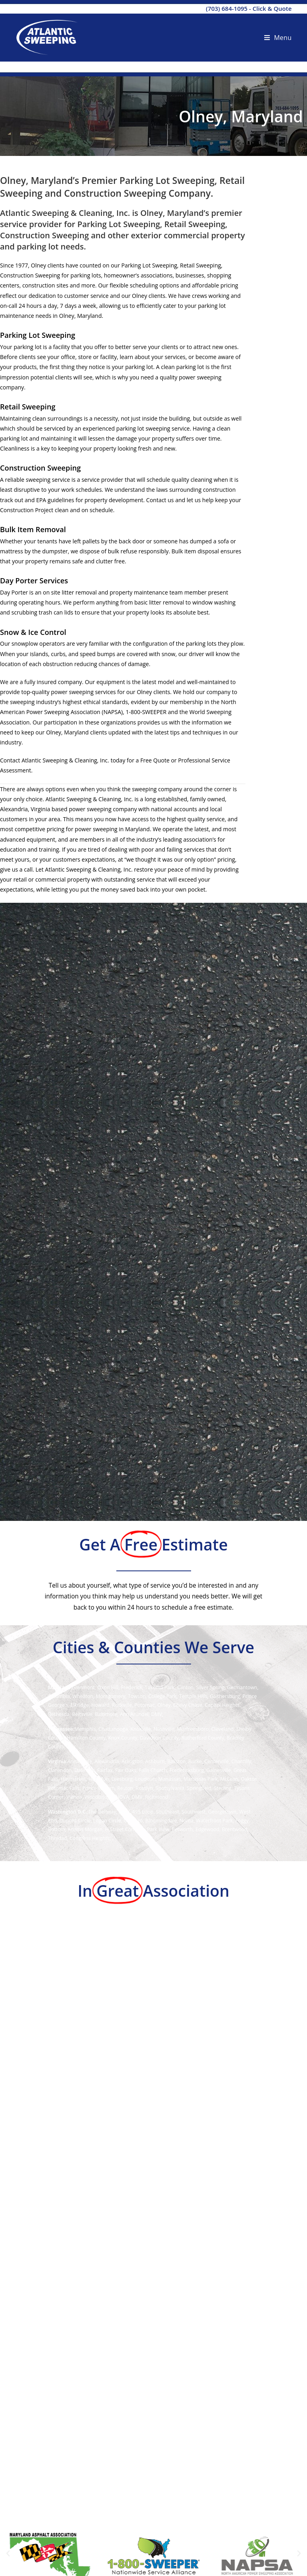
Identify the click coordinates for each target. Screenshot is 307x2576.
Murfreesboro (193, 1729)
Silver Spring (210, 1687)
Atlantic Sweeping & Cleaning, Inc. (65, 760)
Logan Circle (107, 1820)
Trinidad (57, 1838)
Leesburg (122, 1779)
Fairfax (105, 1770)
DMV (156, 1714)
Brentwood (234, 1829)
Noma (186, 1820)
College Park (162, 1696)
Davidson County (159, 1737)
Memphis (85, 1729)
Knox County (123, 1737)
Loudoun (145, 1779)
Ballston (176, 1761)
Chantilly (241, 1761)
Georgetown (222, 1811)
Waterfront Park (214, 1820)
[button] (8, 2554)
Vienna (74, 1797)
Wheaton (82, 1696)
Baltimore (106, 1714)
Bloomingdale (161, 1820)
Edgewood (207, 1829)
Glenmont (83, 1687)
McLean (229, 1779)
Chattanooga (113, 1729)
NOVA (122, 1797)
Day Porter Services (34, 580)
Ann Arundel (134, 1714)
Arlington (132, 1761)
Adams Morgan (85, 1829)
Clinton (185, 1687)
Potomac (144, 1705)
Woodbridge (99, 1797)
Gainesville (218, 1770)
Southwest (193, 1811)
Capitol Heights (222, 1705)
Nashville (164, 1729)
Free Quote (154, 760)
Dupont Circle (74, 1820)
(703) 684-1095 (226, 8)
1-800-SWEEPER (146, 712)
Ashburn (155, 1761)
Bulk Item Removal (33, 529)
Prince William (98, 1788)
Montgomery (111, 1696)
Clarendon (60, 1770)
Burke (195, 1761)
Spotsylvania (169, 1788)
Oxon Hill (108, 1687)
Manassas (169, 1779)
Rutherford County (202, 1737)
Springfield (199, 1788)
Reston (125, 1788)
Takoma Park (160, 1687)
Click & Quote (272, 8)
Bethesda (59, 1714)
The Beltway (102, 1811)
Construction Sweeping (40, 468)
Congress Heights (90, 1838)
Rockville (122, 1705)
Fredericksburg (186, 1770)
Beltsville (82, 1714)
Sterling (222, 1788)
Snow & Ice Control (33, 632)
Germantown (242, 1687)
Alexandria (107, 1761)
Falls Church (153, 1770)
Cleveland (222, 1729)
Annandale (79, 1761)
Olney (163, 1705)
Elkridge (79, 1705)
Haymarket (73, 1779)
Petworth (182, 1829)
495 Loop (143, 1811)
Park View (158, 1829)
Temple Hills (193, 1696)
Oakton (249, 1779)
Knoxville (140, 1729)
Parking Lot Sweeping (37, 335)
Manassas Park (200, 1779)
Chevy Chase (187, 1705)
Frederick (131, 1687)
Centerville (216, 1761)
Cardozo (133, 1820)
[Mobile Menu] (278, 37)
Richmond (156, 1797)
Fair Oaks (125, 1770)
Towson (137, 1696)
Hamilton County (86, 1737)
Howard (100, 1705)
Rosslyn (144, 1788)
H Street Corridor (124, 1829)
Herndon (98, 1779)
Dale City (84, 1770)
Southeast (167, 1811)
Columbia (59, 1696)
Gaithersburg (225, 1696)
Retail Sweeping (28, 406)
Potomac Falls (64, 1788)
